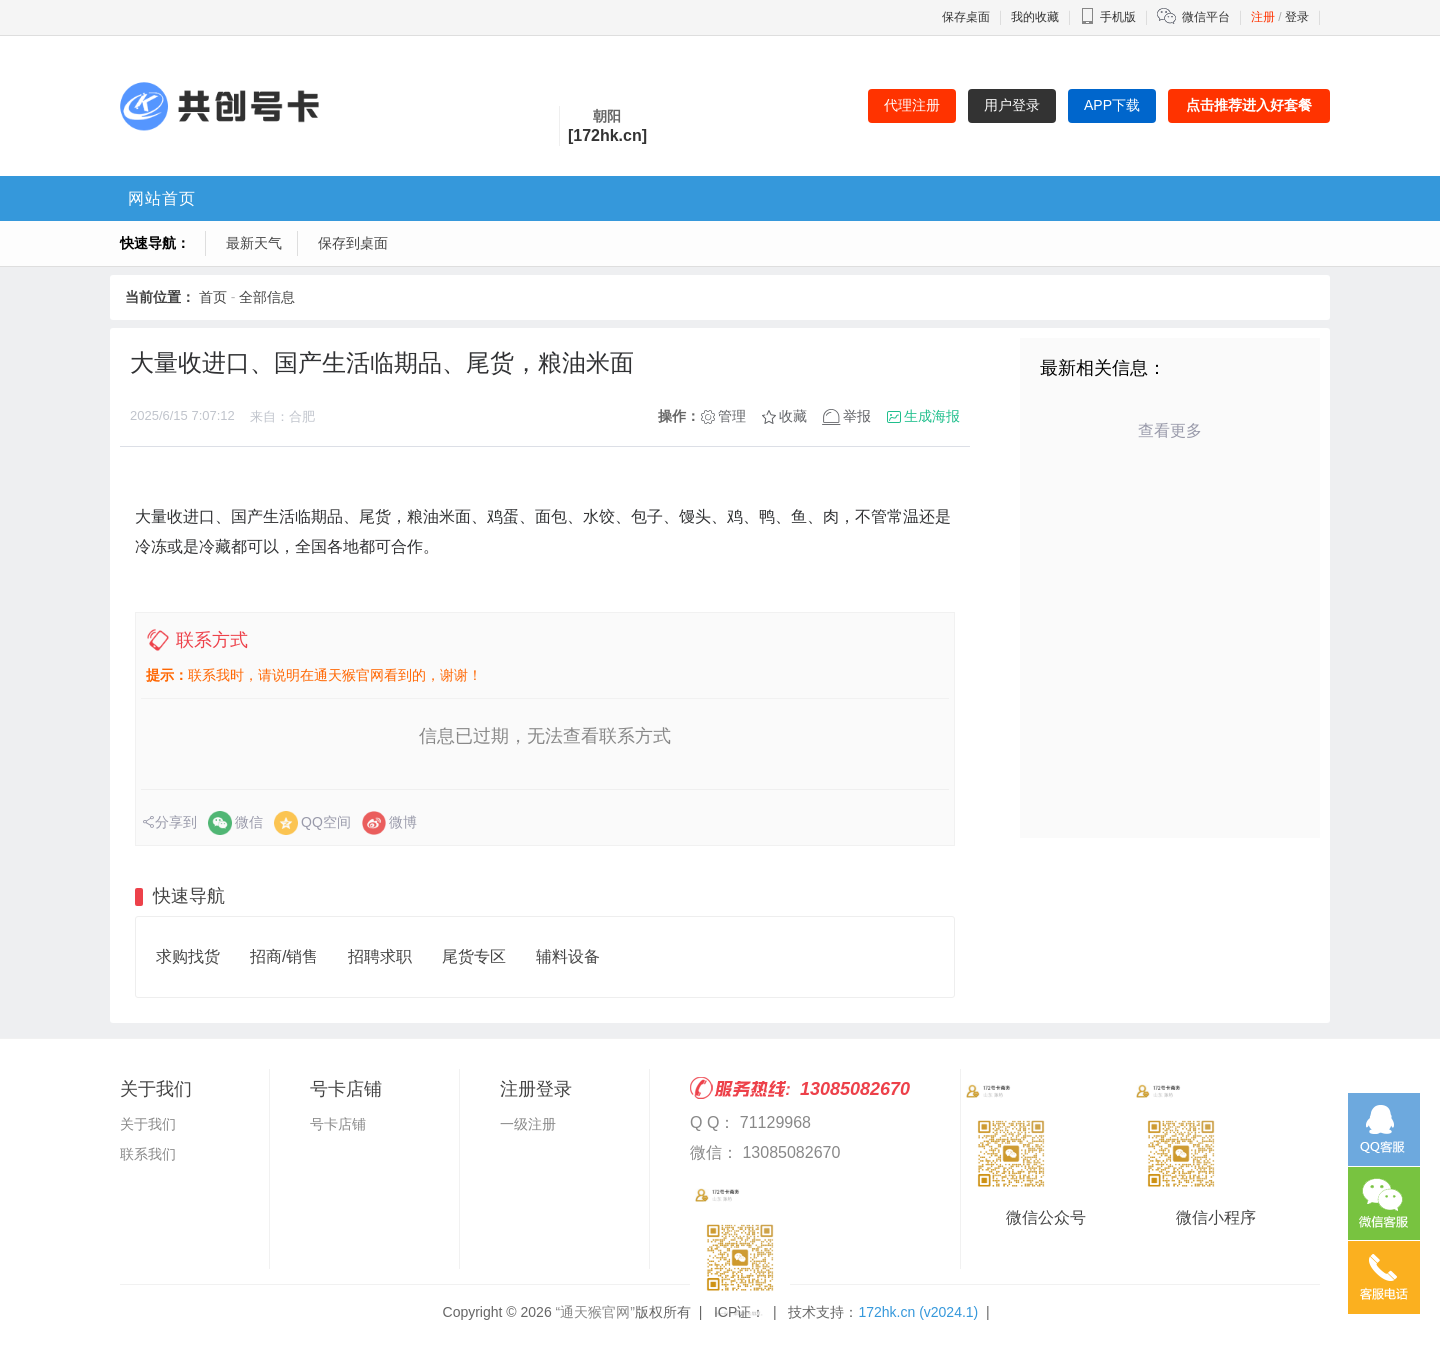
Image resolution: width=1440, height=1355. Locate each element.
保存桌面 (966, 17)
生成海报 (932, 416)
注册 (1263, 17)
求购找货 (188, 956)
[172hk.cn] (607, 135)
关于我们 (148, 1124)
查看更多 (1170, 430)
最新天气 (254, 243)
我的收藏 (1035, 17)
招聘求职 (380, 956)
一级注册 (528, 1124)
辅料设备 (568, 956)
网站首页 (162, 198)
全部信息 (267, 297)
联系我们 (148, 1154)
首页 (213, 297)
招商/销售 (284, 956)
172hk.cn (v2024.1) (918, 1312)
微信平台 (1206, 17)
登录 (1297, 17)
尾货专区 (474, 956)
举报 (857, 416)
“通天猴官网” (595, 1312)
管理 (732, 416)
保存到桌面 (353, 243)
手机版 (1108, 17)
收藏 (793, 416)
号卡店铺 (338, 1124)
